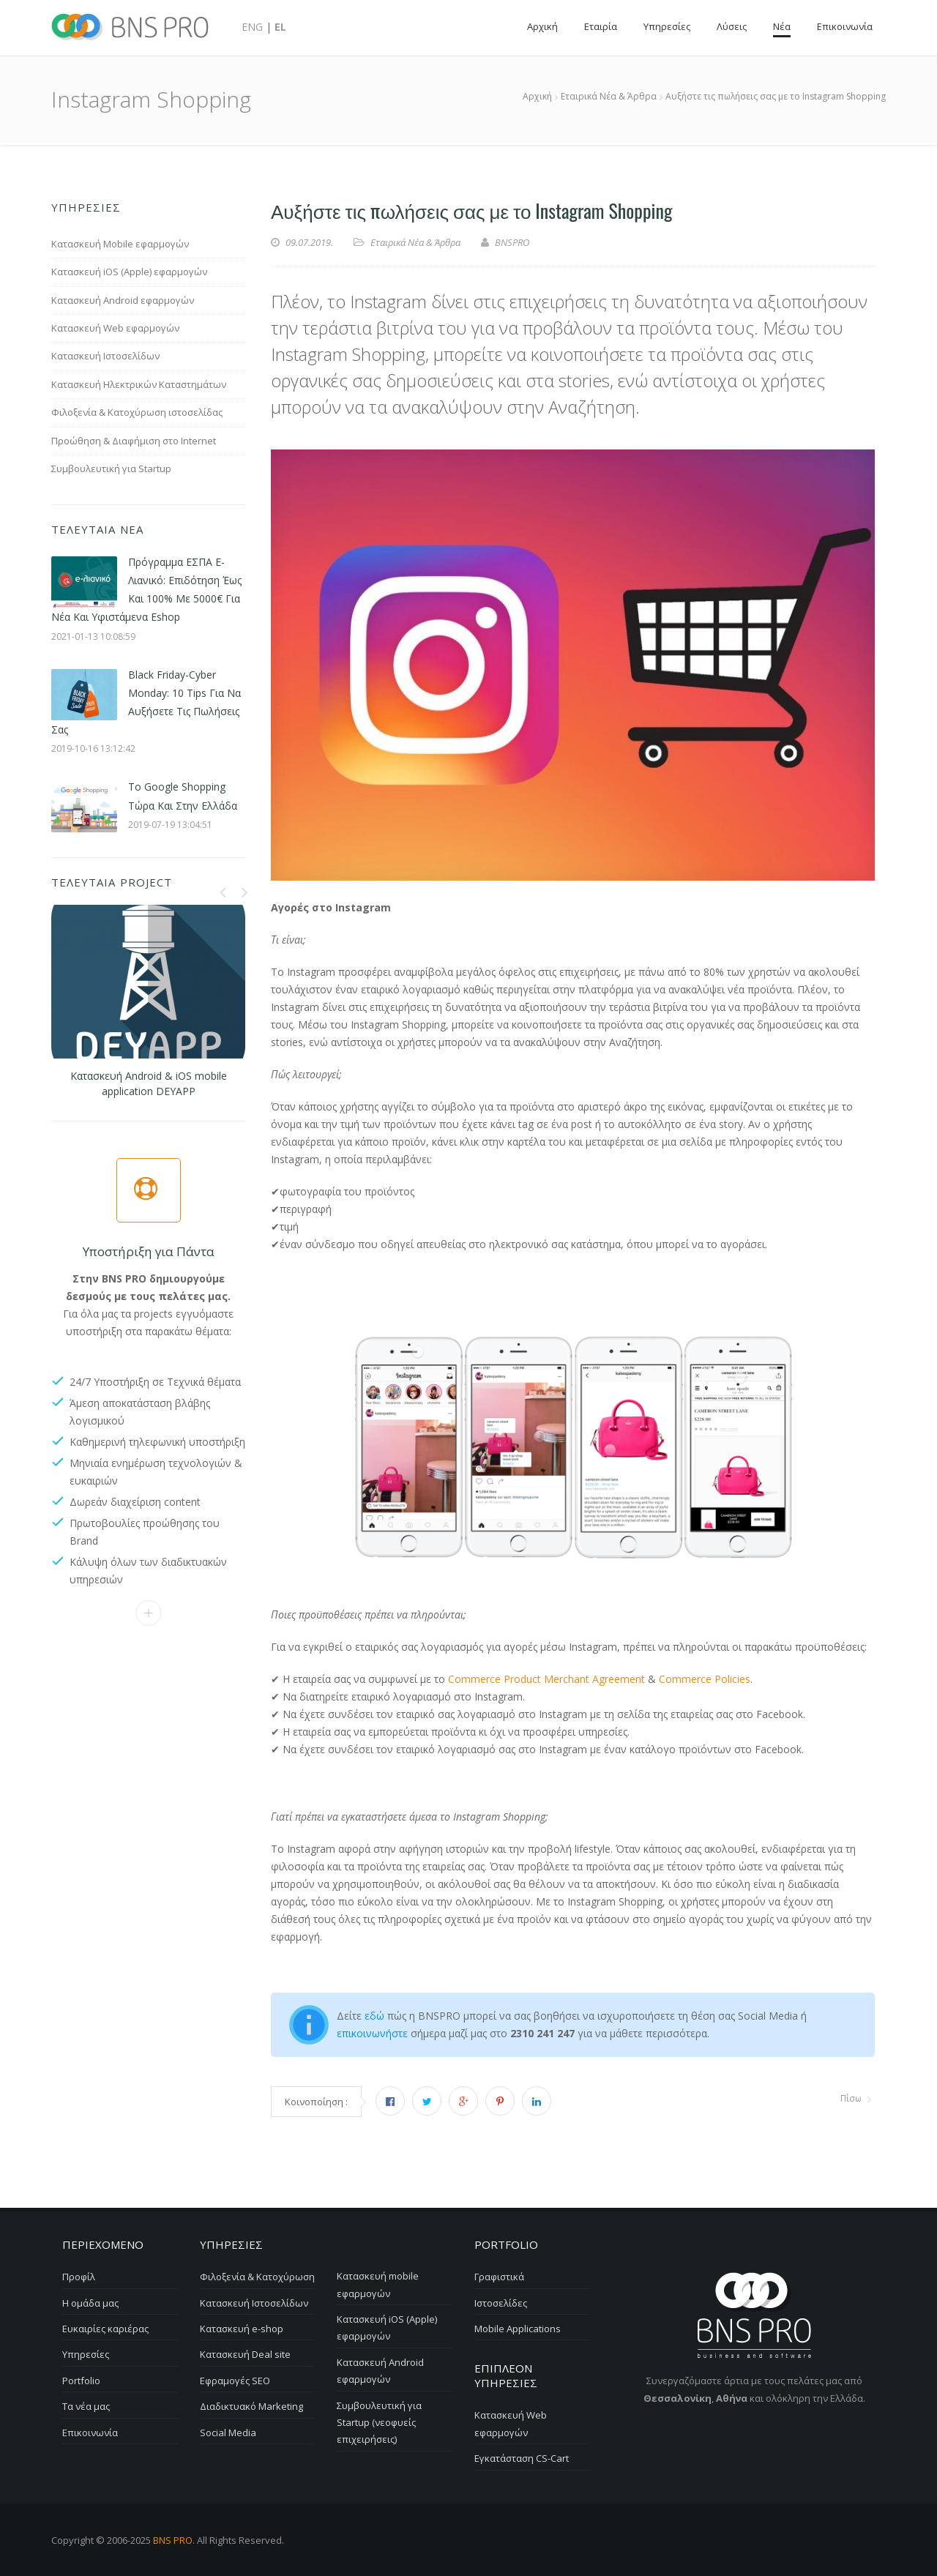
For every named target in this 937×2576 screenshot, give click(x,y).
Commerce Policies (704, 1679)
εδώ (374, 2016)
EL (280, 27)
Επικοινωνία (148, 1612)
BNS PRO (173, 2539)
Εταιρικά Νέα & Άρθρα (415, 242)
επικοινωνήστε (374, 2033)
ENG (252, 27)
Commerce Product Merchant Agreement (548, 1679)
